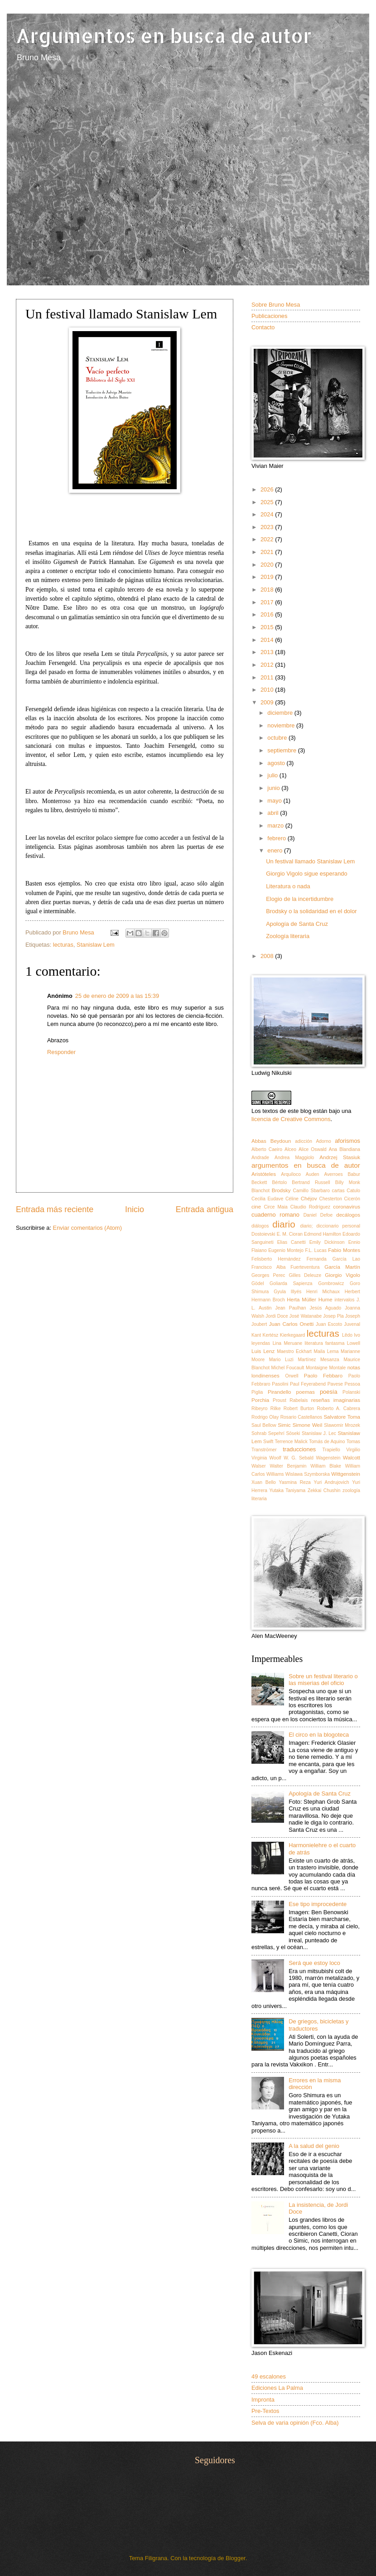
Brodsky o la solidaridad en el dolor (311, 911)
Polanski (351, 1392)
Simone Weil (308, 1425)
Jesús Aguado (326, 1307)
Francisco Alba (268, 1267)
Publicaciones (269, 316)
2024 (267, 514)
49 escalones (268, 2376)
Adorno (323, 1141)
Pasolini (280, 1384)
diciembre (280, 712)
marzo (276, 825)
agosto (276, 763)
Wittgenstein (345, 1474)
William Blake (325, 1466)
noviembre (281, 725)
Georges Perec (268, 1275)
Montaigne (317, 1367)
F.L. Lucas (315, 1250)
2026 (267, 489)
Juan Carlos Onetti (291, 1324)
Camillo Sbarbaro (311, 1190)
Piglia (257, 1392)
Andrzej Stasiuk (339, 1157)
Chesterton (330, 1198)
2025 (267, 502)
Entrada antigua (204, 1209)
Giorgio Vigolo (342, 1275)
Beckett (259, 1182)
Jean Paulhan (290, 1307)
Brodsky (281, 1190)
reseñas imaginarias (335, 1400)
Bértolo (279, 1182)
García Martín (342, 1267)
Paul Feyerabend (308, 1384)
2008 (267, 956)
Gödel (257, 1283)
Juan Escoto (329, 1324)
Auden (312, 1174)
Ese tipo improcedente (318, 1904)
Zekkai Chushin (324, 1490)
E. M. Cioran (290, 1234)
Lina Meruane (288, 1343)
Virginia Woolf (266, 1457)
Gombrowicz (331, 1283)
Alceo (290, 1149)
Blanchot (260, 1190)
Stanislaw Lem (96, 944)
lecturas (63, 944)
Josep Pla (333, 1316)
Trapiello (331, 1449)
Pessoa (352, 1384)
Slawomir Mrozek (342, 1425)
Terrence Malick (291, 1441)
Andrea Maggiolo (294, 1157)
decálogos (348, 1215)
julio (273, 775)
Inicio (134, 1209)
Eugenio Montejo (286, 1250)
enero (275, 850)
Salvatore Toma (341, 1417)
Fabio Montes (344, 1250)
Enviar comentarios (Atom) (87, 1227)
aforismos (347, 1140)
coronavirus (346, 1206)
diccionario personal (338, 1225)
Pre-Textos (265, 2410)
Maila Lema (326, 1351)
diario (283, 1224)
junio (274, 788)
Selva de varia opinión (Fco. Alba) (295, 2422)
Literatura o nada (288, 886)
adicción (303, 1141)
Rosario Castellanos (301, 1417)
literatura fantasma (325, 1343)
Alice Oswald (313, 1149)
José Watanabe (305, 1316)
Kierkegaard (292, 1335)
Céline (292, 1198)
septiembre (282, 750)
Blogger (236, 2558)
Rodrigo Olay (265, 1417)
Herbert (352, 1291)
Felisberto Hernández (276, 1259)
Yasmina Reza (295, 1482)
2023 (267, 527)
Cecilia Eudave (267, 1198)
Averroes (333, 1174)
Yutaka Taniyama (287, 1490)
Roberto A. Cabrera (338, 1408)
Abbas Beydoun (271, 1141)
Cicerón (352, 1198)
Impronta (263, 2399)
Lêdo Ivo (351, 1335)
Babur (354, 1174)
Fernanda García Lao (333, 1259)
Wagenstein (328, 1457)
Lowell (353, 1343)
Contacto (263, 327)
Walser (258, 1466)
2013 (267, 652)
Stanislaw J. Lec (319, 1433)
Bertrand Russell (311, 1182)
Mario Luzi (281, 1359)
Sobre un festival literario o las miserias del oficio (323, 1679)
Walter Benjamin (288, 1466)
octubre (278, 737)
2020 (267, 564)
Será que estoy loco (314, 1963)
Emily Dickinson (327, 1242)
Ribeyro (259, 1408)
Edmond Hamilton (322, 1234)
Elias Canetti (291, 1242)
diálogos (260, 1225)
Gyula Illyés (287, 1291)
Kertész (271, 1335)
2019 (267, 576)
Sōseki (293, 1433)
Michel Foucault (287, 1367)
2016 (267, 614)
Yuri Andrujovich (331, 1482)
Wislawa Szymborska (307, 1474)
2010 (267, 689)
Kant (256, 1335)
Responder (61, 1052)
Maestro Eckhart (294, 1351)
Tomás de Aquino (327, 1441)
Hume (325, 1299)
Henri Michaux (323, 1291)
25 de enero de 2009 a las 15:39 (117, 995)
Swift (268, 1441)
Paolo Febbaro (323, 1375)
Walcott (351, 1457)
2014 (267, 639)
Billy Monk (347, 1182)
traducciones (299, 1449)
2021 (267, 552)
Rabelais (298, 1400)
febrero (277, 838)
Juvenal (352, 1324)
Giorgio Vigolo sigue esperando (306, 873)
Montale (337, 1367)
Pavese (335, 1384)
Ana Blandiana (344, 1149)
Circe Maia (276, 1206)
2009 (267, 702)
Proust (279, 1400)
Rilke (275, 1408)
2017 (267, 602)
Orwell (291, 1375)
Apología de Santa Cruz (297, 923)
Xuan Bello (263, 1482)
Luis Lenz (263, 1351)
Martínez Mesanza (318, 1359)
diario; (306, 1225)
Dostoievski (263, 1234)
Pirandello (279, 1392)
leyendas (260, 1343)
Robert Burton (299, 1408)
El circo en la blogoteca (319, 1734)
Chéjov (309, 1198)
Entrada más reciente (54, 1209)
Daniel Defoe (318, 1215)
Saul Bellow (263, 1425)
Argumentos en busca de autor (164, 36)
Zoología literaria (287, 936)
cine (256, 1206)
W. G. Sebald (298, 1457)
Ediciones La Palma (277, 2387)
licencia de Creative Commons (291, 1119)
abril (273, 812)
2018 (267, 589)
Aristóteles (263, 1174)
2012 (267, 664)
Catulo (353, 1190)
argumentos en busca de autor (305, 1165)
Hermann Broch (268, 1299)
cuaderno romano (275, 1214)
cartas (338, 1190)
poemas (305, 1392)
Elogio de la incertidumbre (299, 899)
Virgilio (353, 1449)
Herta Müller (301, 1299)
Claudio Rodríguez (310, 1206)
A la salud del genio (314, 2146)
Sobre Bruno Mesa (275, 304)
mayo (275, 800)
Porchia (260, 1400)
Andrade (260, 1157)
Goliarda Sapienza (291, 1283)
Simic (284, 1425)
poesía (328, 1391)
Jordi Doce (276, 1316)
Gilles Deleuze (305, 1275)
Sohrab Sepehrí (267, 1433)
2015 (267, 627)
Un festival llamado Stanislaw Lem (310, 861)
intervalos (344, 1299)
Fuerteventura (304, 1267)
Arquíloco (291, 1174)
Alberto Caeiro (266, 1149)
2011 (267, 677)
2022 (267, 539)
